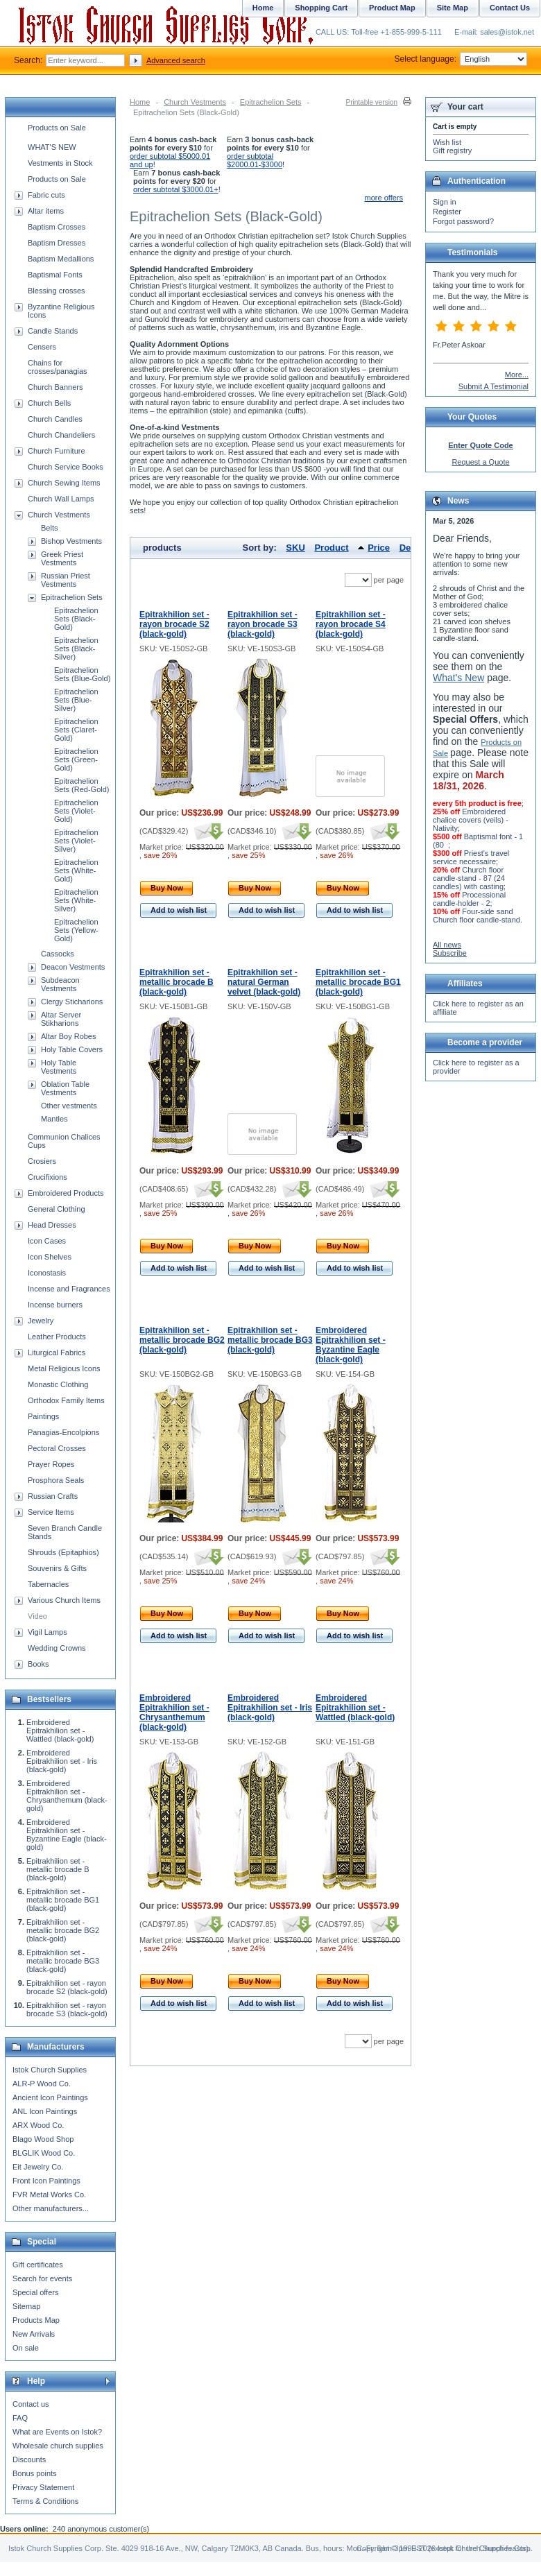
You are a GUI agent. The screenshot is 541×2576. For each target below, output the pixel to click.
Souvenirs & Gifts (57, 1568)
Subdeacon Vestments (60, 984)
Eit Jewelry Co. (37, 2167)
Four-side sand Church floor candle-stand (476, 915)
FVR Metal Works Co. (49, 2194)
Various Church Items (64, 1600)
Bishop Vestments (71, 541)
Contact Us (510, 7)
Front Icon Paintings (46, 2180)
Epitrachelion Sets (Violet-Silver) (76, 840)
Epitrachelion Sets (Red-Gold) (81, 785)
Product (331, 547)
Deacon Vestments (73, 967)
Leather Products (57, 1336)
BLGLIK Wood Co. (43, 2153)
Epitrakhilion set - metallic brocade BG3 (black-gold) (270, 1340)
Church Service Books (65, 467)
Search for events (42, 2278)
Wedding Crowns (57, 1648)
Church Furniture (56, 451)
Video (37, 1616)
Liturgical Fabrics (56, 1352)
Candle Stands (53, 331)
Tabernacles (48, 1584)
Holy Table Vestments (58, 1066)
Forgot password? (463, 221)
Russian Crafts (53, 1496)
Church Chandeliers (61, 435)
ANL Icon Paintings (44, 2111)
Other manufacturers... (50, 2208)
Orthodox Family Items (66, 1400)
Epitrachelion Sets (271, 102)
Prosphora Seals (56, 1480)
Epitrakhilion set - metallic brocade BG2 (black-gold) (182, 1340)
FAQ (20, 2418)
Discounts (29, 2459)
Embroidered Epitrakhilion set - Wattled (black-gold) (355, 1707)
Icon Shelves (49, 1257)
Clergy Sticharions (72, 1001)
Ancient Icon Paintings (50, 2097)
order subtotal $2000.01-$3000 (254, 160)
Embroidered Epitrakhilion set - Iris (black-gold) (269, 1707)
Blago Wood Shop (43, 2139)
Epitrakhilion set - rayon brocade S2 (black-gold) (174, 624)
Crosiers (42, 1161)
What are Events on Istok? (57, 2432)
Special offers (35, 2292)
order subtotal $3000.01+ (175, 189)
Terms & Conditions (45, 2501)
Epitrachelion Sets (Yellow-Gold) (76, 930)
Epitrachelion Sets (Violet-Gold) (76, 810)
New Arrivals (33, 2334)
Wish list (447, 142)
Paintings (43, 1416)
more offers (384, 198)
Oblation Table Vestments (65, 1088)
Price (379, 547)
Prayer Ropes (51, 1464)
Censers (42, 347)
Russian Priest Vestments (65, 580)
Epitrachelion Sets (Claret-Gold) (76, 729)
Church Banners (55, 387)
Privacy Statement (43, 2487)
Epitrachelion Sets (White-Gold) (76, 870)
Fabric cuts (46, 195)
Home (140, 102)
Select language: (461, 59)
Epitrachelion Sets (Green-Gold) (76, 759)
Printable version (371, 102)
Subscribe (450, 953)
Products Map (36, 2320)
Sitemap (26, 2306)
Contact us (30, 2404)
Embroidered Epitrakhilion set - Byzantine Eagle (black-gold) (351, 1344)
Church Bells (49, 403)
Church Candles (55, 419)
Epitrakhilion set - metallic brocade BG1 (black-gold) (358, 982)
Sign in (444, 202)
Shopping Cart (321, 7)
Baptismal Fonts (55, 275)
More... (517, 374)
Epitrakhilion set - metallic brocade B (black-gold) (176, 982)
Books (38, 1664)
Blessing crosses (56, 290)
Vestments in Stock (60, 163)
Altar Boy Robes (68, 1036)
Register (447, 211)
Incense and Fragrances (69, 1289)
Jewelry (40, 1320)
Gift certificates (37, 2264)
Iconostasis (47, 1273)
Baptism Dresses (56, 243)
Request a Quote (480, 462)
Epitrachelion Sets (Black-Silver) (76, 648)
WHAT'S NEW (52, 147)
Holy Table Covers (72, 1049)
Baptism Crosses (56, 227)
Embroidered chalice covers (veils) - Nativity (470, 819)
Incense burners (55, 1304)
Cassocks (57, 954)
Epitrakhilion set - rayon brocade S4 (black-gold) (351, 624)
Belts (49, 528)
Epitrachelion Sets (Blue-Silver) (76, 699)
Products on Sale (57, 127)
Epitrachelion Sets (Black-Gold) (76, 618)
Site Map (452, 7)
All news (447, 945)
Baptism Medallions (61, 259)
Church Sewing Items (64, 483)
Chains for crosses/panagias (57, 367)
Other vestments (69, 1105)
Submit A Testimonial (493, 386)
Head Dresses (52, 1225)
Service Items (51, 1512)
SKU (295, 547)
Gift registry (452, 150)
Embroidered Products (65, 1193)
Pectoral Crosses (57, 1448)
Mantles (54, 1119)
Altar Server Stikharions (61, 1019)
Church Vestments (195, 102)
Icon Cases (47, 1241)
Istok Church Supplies (49, 2070)
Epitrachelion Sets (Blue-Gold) (82, 674)
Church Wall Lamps (61, 499)
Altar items (46, 211)
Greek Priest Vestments (62, 558)
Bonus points (34, 2473)
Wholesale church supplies (57, 2445)
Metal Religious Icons (64, 1368)
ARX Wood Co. (38, 2125)
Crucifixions (47, 1177)
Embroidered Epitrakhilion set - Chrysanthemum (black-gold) (174, 1712)
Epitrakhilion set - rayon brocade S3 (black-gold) (262, 624)
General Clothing (56, 1209)
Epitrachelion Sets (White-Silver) (76, 900)
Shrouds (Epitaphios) (63, 1552)
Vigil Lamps (47, 1632)
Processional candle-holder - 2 (469, 899)
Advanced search (175, 60)
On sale (25, 2348)
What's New (458, 677)
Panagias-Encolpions (63, 1432)
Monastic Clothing (58, 1384)
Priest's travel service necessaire (471, 857)
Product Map (392, 7)
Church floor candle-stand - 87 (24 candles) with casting (469, 878)
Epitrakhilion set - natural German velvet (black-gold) (263, 982)
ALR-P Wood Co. (41, 2083)
